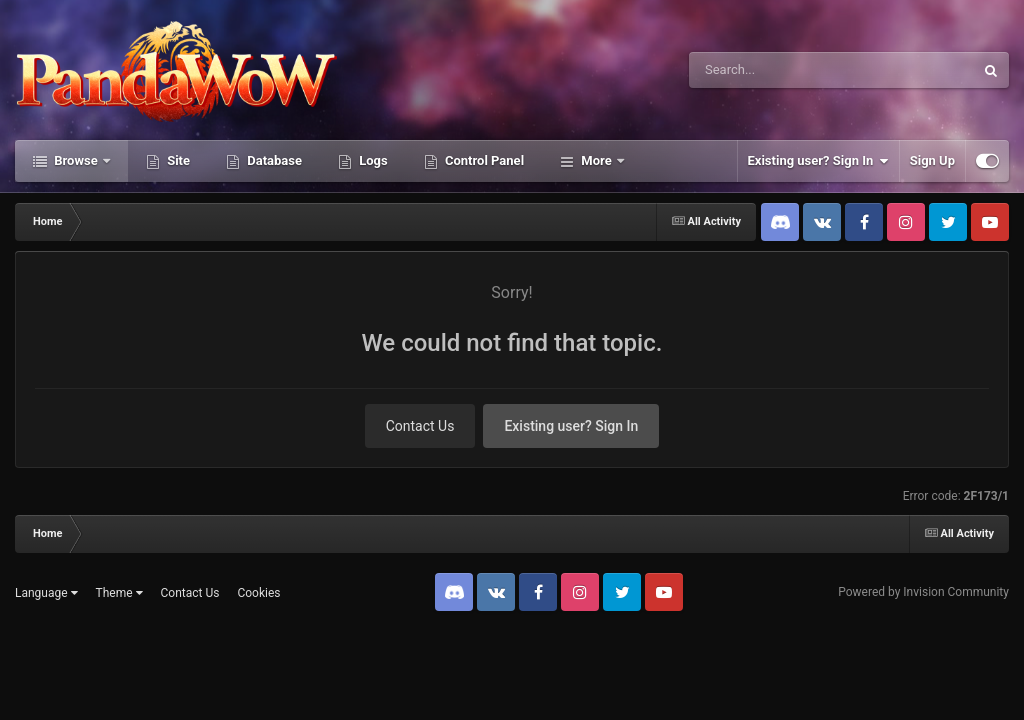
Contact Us (420, 426)
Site (177, 160)
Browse (76, 160)
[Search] (781, 70)
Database (273, 160)
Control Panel (483, 160)
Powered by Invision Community (923, 592)
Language (46, 593)
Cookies (258, 593)
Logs (372, 160)
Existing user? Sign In (818, 161)
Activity (603, 160)
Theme (119, 593)
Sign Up (932, 160)
